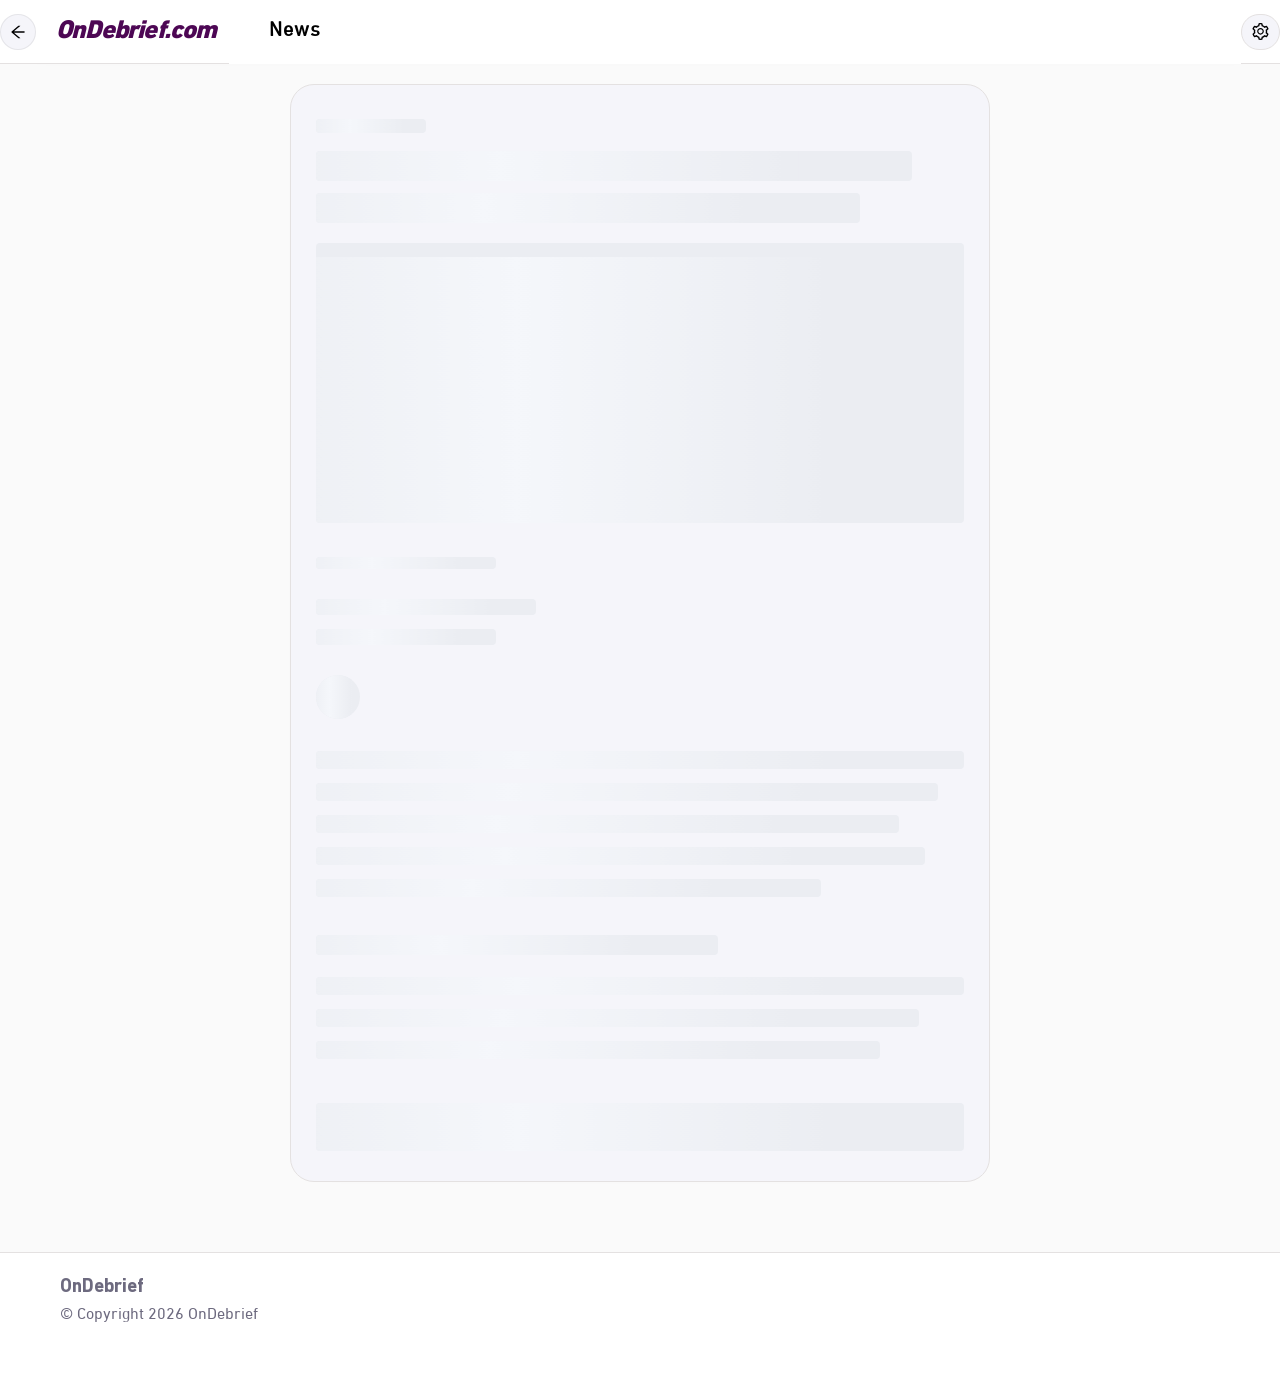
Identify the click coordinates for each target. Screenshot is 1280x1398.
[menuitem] (295, 32)
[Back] (18, 32)
